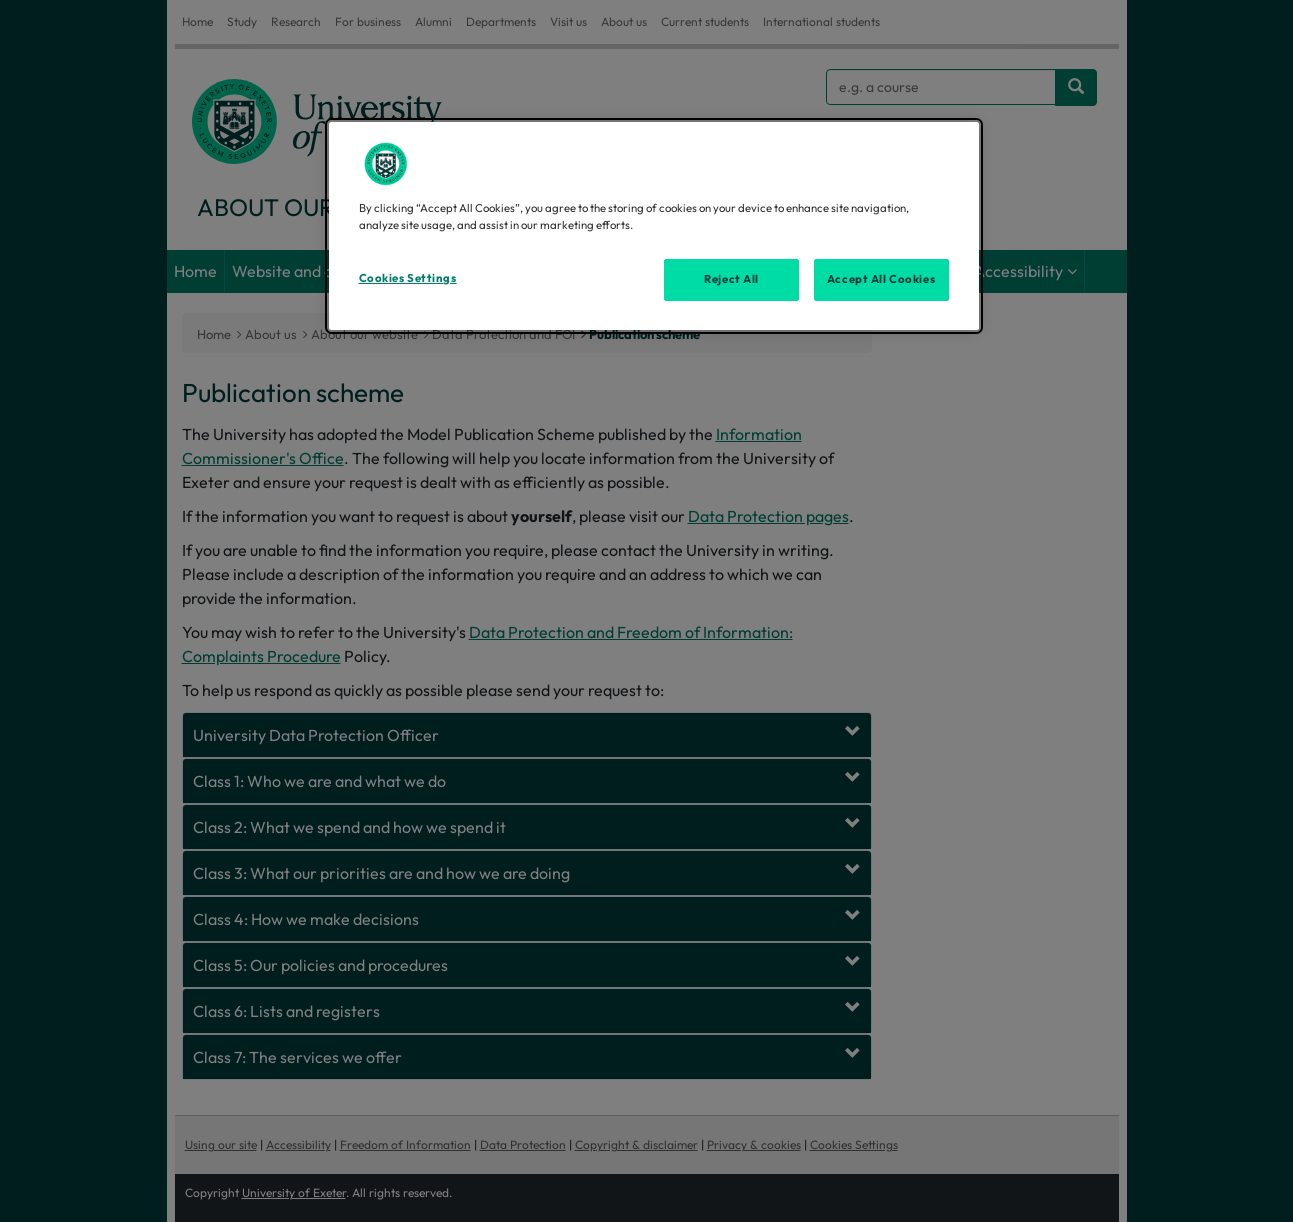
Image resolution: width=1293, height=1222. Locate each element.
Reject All (731, 279)
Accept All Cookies (881, 279)
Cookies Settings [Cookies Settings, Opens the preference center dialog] (408, 278)
